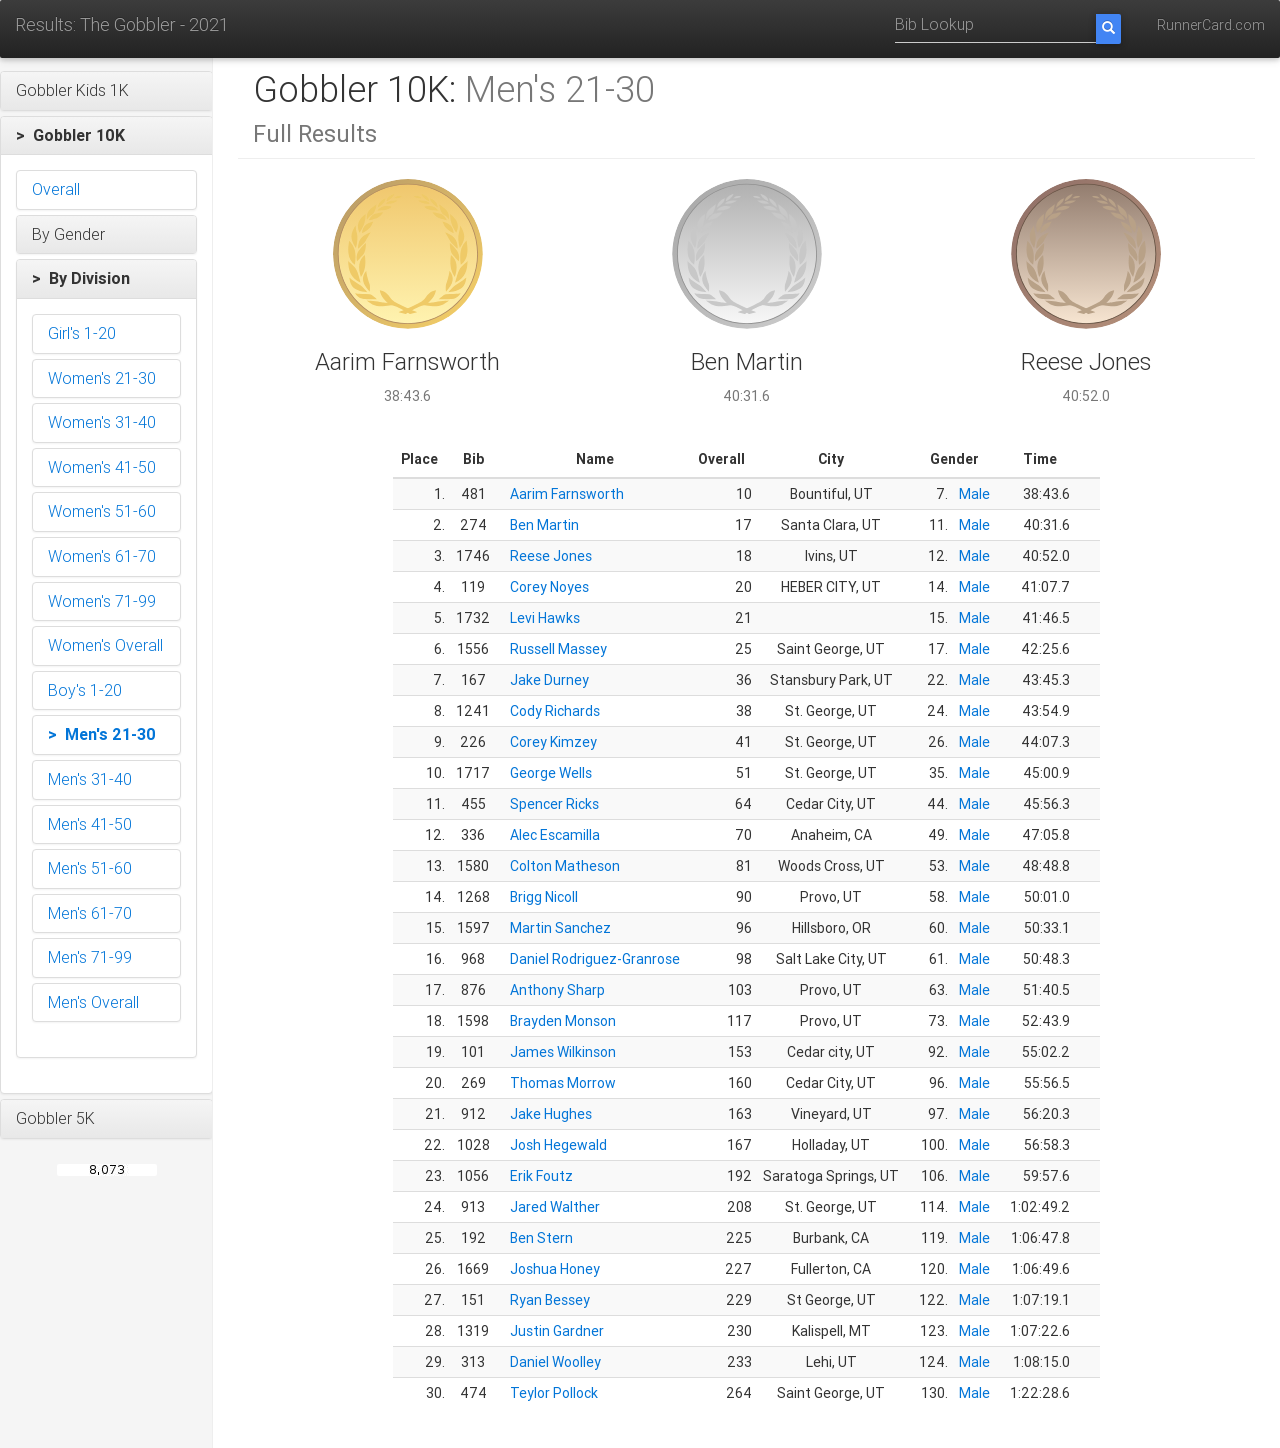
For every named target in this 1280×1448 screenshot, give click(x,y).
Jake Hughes (551, 1114)
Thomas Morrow (563, 1083)
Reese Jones (551, 556)
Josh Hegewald (558, 1145)
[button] (106, 91)
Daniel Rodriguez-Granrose (595, 959)
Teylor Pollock (554, 1393)
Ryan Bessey (550, 1300)
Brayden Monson (563, 1021)
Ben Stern (541, 1238)
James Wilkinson (563, 1052)
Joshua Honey (555, 1269)
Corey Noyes (549, 587)
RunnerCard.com (1211, 25)
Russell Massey (558, 649)
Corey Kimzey (553, 742)
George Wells (551, 773)
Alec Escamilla (555, 835)
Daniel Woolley (555, 1362)
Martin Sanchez (560, 928)
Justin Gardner (557, 1331)
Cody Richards (555, 711)
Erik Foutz (541, 1176)
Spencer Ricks (554, 804)
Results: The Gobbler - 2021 (122, 24)
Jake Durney (549, 680)
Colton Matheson (565, 866)
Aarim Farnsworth (567, 494)
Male (974, 494)
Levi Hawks (545, 618)
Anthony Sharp (557, 990)
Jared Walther (555, 1207)
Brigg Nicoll (544, 897)
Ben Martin (544, 525)
